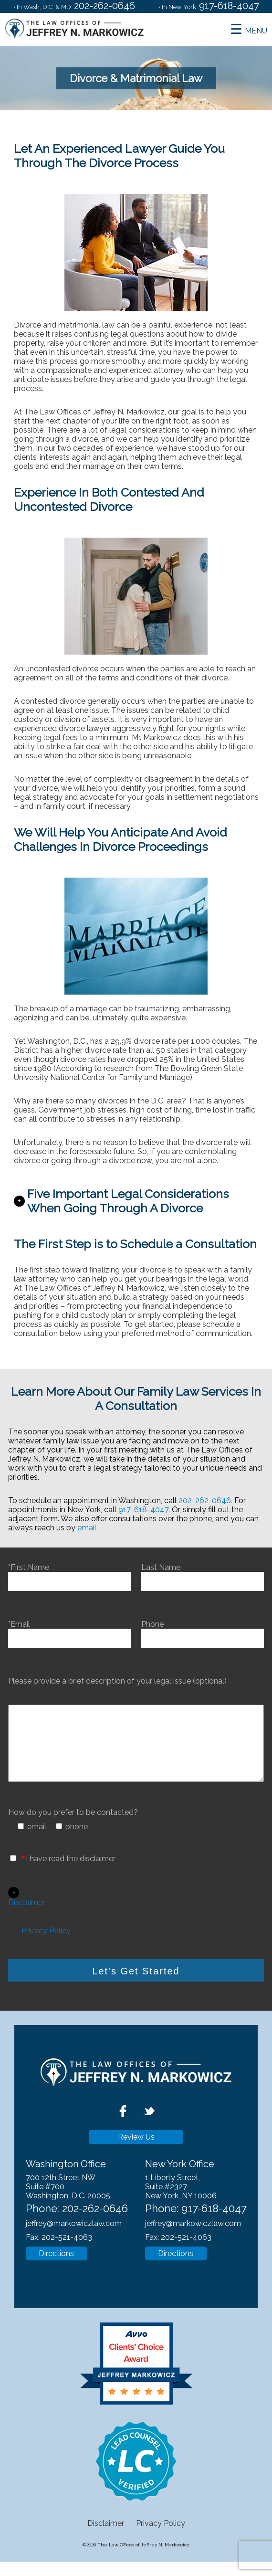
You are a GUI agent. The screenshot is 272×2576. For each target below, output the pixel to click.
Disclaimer (26, 1916)
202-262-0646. (205, 1500)
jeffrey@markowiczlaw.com (74, 2237)
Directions (56, 2267)
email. (87, 1527)
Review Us (136, 2151)
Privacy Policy (46, 1945)
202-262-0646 (104, 6)
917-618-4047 (229, 6)
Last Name (202, 1574)
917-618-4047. (144, 1509)
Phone (202, 1631)
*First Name (69, 1574)
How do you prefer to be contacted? (73, 1826)
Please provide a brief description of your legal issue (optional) (117, 1681)
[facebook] (124, 2135)
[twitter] (149, 2135)
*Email (69, 1631)
